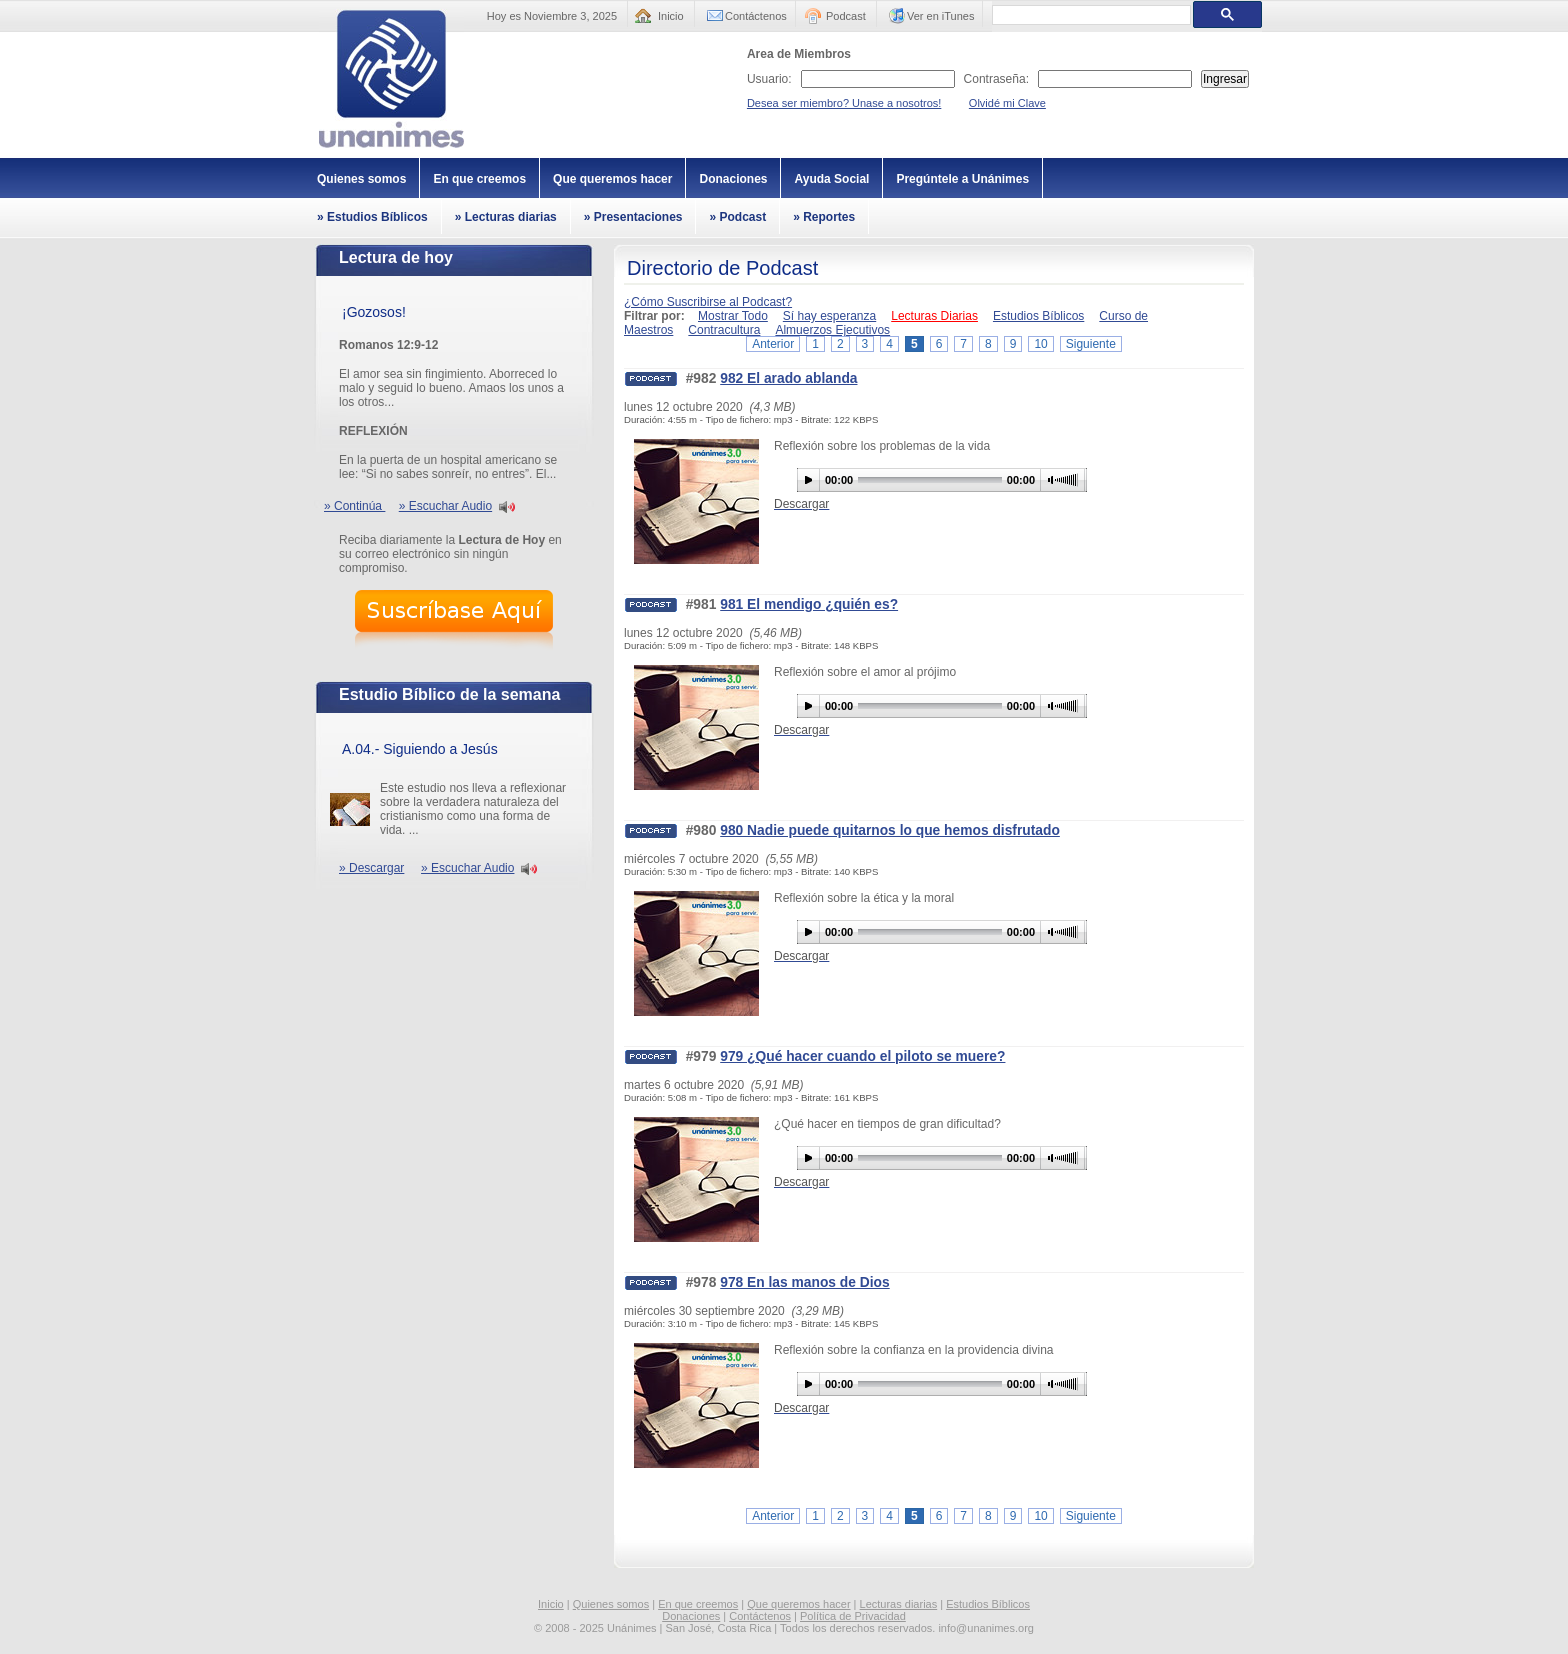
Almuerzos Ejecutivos (832, 330)
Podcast (846, 16)
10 (1040, 344)
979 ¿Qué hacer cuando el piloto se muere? (862, 1056)
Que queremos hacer (612, 179)
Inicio (671, 16)
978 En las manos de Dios (804, 1282)
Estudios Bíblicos (1038, 316)
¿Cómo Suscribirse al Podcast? (708, 302)
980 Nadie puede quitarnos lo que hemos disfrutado (890, 830)
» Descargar (371, 868)
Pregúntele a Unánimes (962, 179)
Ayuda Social (831, 179)
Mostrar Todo (733, 316)
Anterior (773, 344)
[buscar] (1089, 15)
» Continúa (354, 506)
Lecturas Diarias (934, 316)
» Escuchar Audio (445, 506)
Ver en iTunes (940, 16)
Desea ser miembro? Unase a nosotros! (844, 103)
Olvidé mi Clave (1007, 103)
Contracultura (724, 330)
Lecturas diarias (899, 1604)
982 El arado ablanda (788, 378)
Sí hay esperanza (829, 316)
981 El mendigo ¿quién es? (809, 604)
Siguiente (1091, 344)
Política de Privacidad (853, 1616)
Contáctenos (756, 16)
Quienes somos (361, 179)
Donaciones (733, 179)
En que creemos (479, 179)
